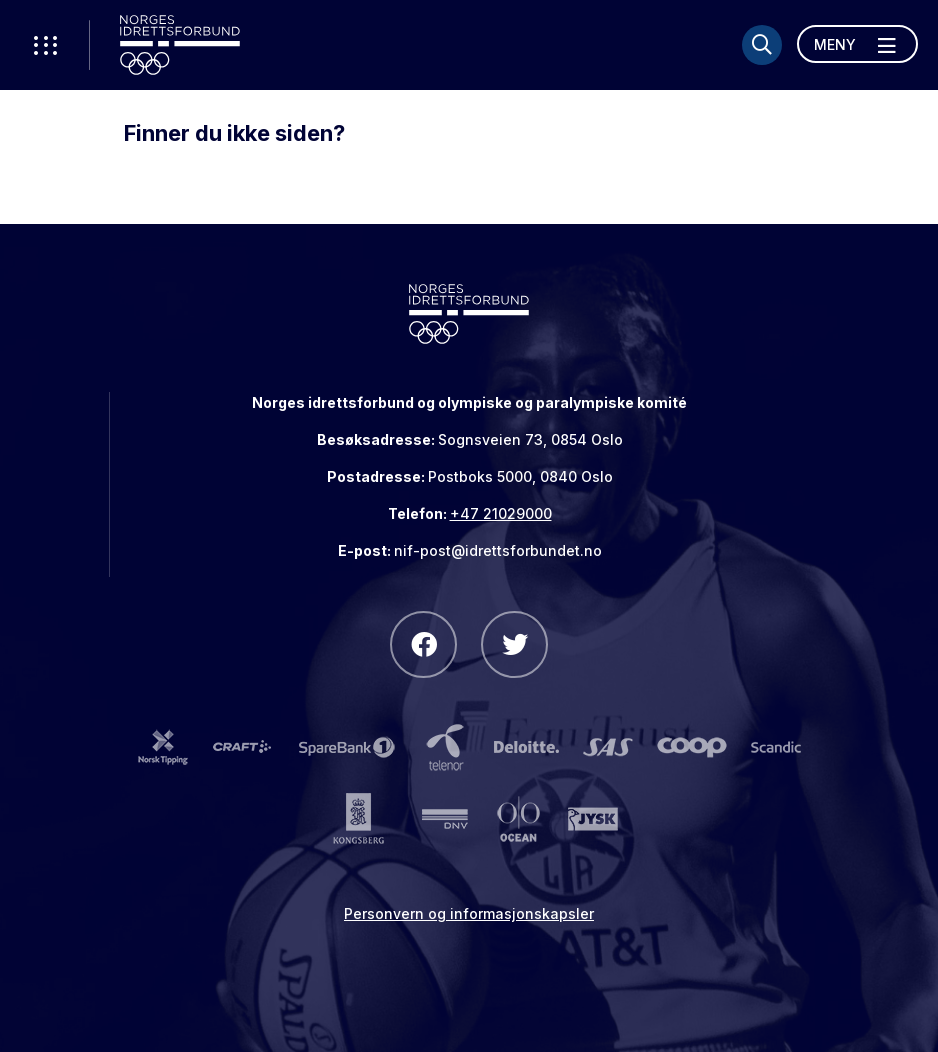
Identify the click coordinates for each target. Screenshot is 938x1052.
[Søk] (762, 45)
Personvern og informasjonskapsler (469, 913)
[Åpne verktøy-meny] (45, 45)
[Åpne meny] (857, 44)
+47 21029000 (501, 513)
